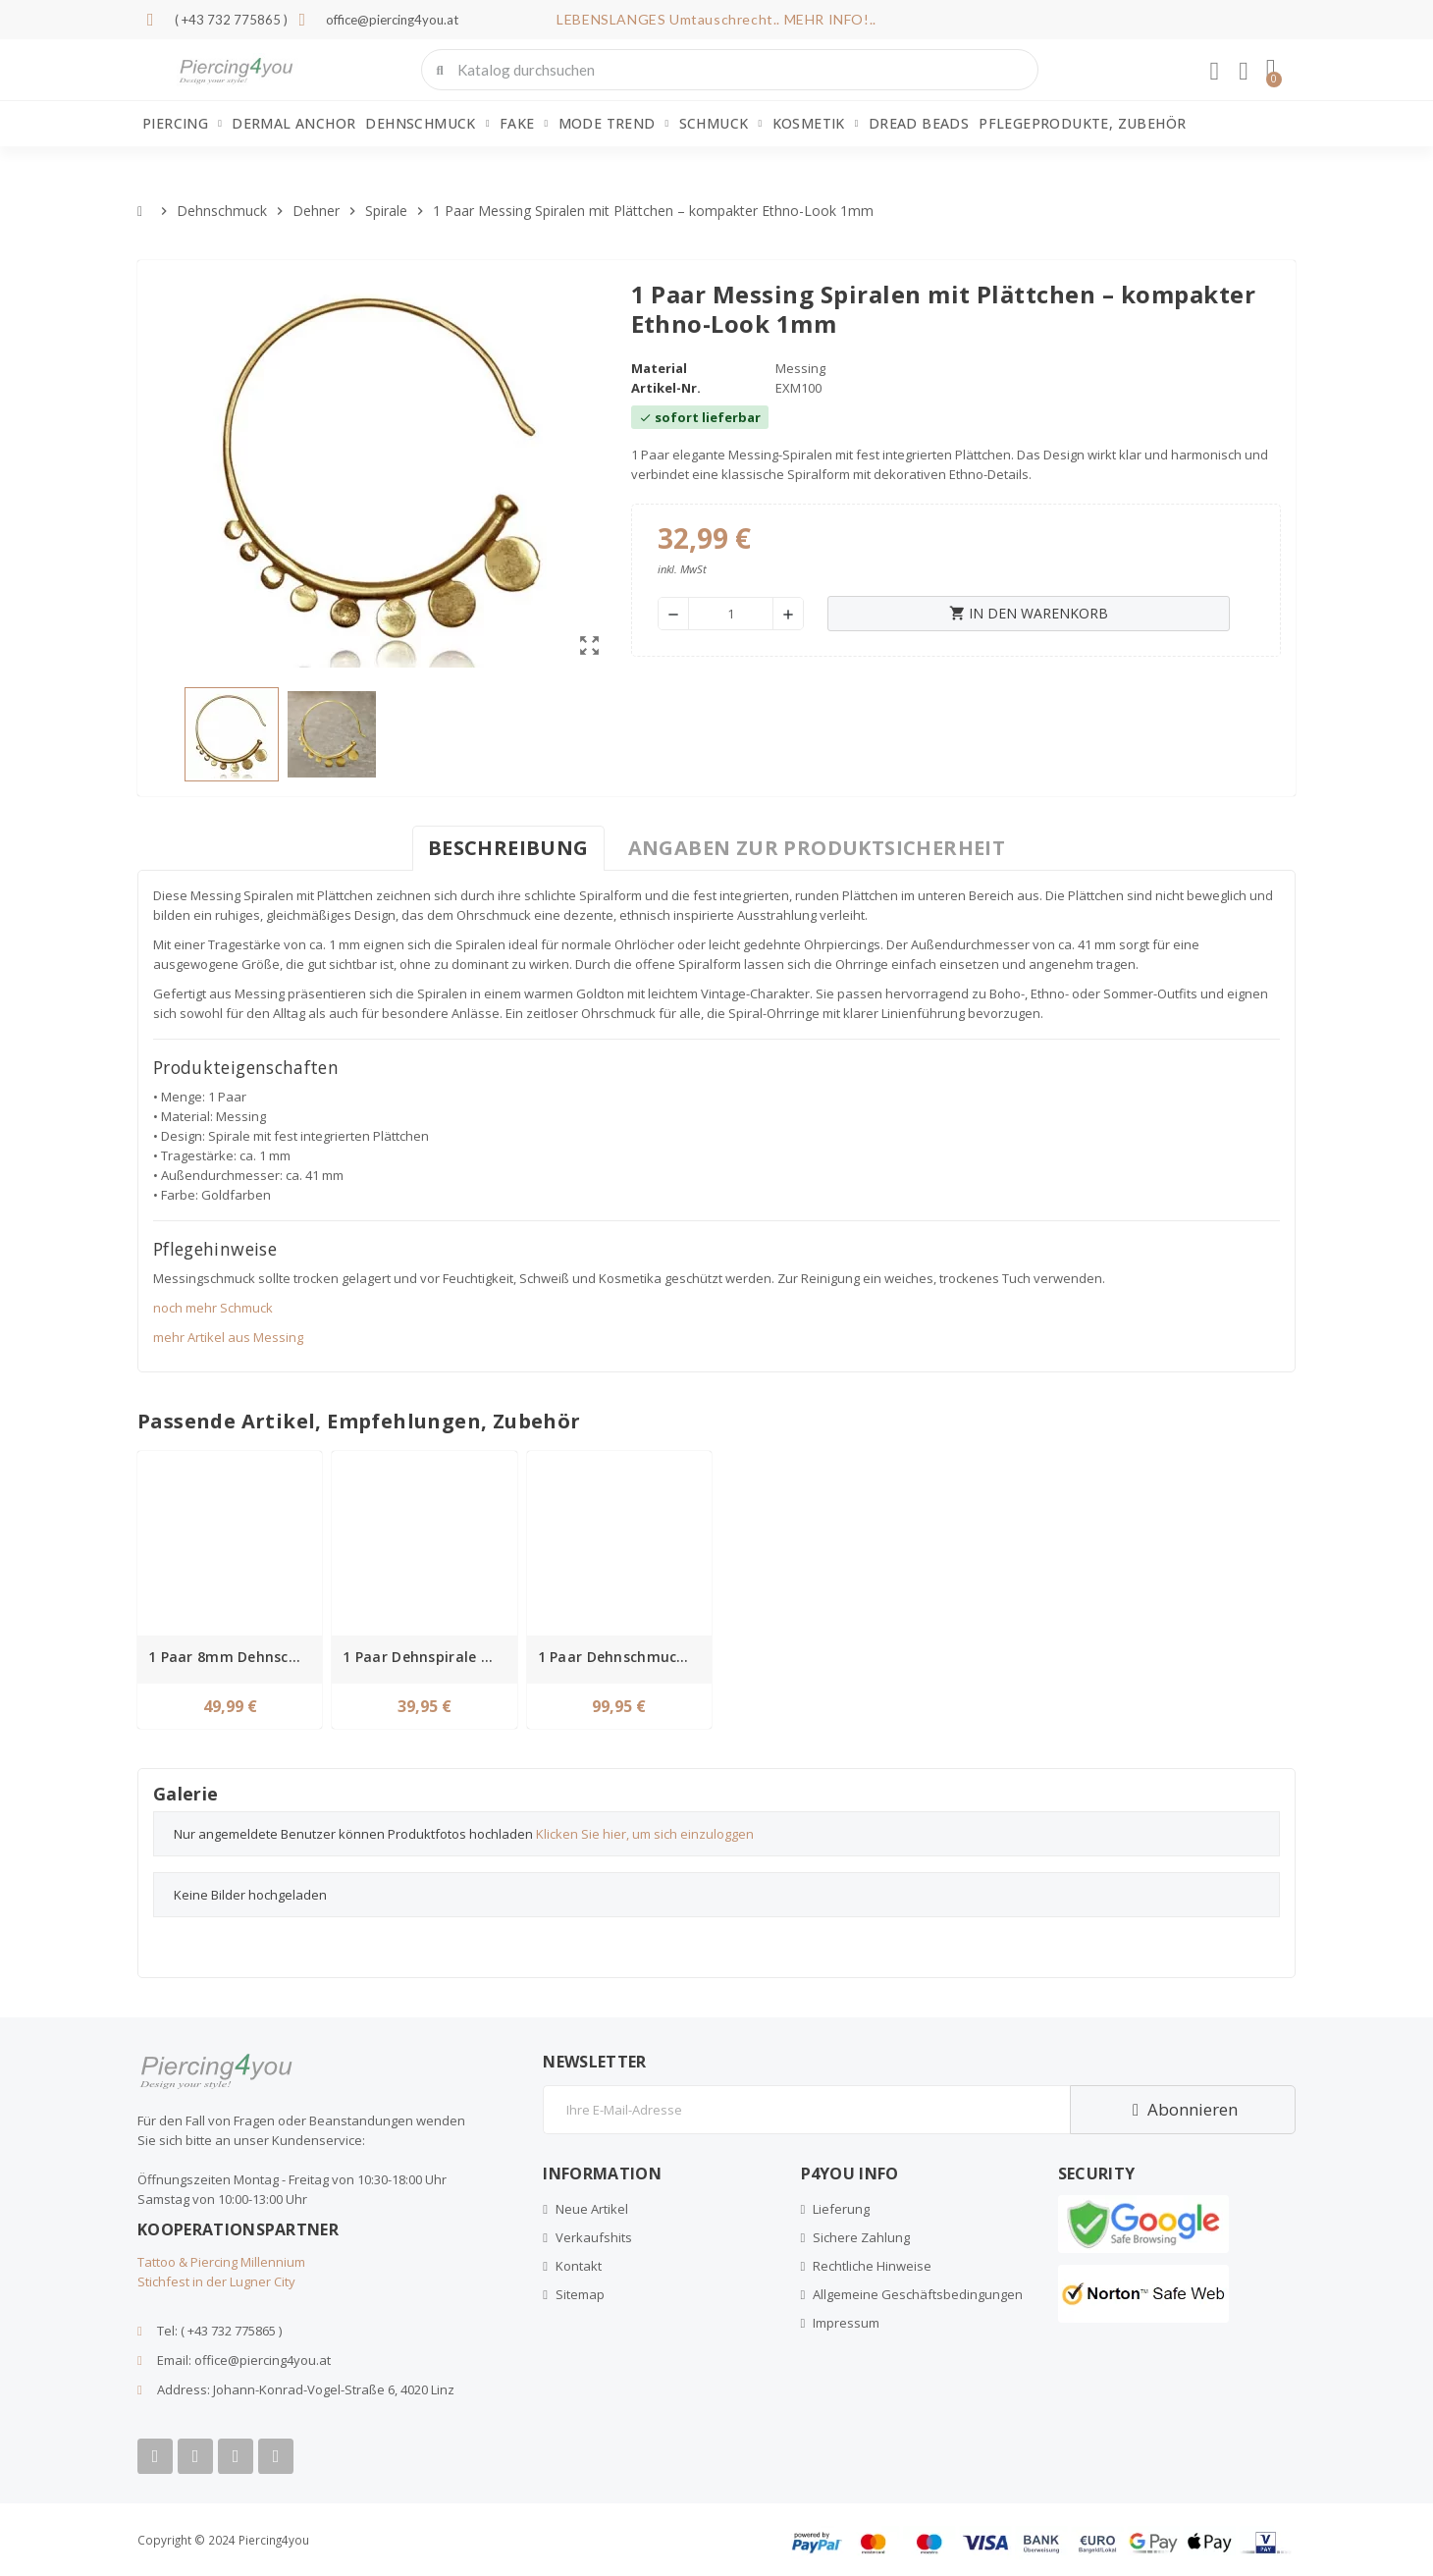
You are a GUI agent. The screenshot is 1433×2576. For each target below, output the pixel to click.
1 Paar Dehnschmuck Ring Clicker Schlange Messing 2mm (622, 1656)
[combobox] (732, 69)
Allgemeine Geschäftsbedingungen (918, 2294)
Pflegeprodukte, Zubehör (1082, 123)
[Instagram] (235, 2456)
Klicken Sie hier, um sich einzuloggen (645, 1834)
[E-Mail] (806, 2109)
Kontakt (579, 2266)
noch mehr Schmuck (213, 1307)
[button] (1271, 69)
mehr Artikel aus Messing (228, 1337)
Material (659, 368)
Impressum (846, 2323)
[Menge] (730, 613)
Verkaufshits (594, 2237)
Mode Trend (613, 123)
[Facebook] (155, 2456)
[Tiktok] (275, 2456)
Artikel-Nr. (666, 388)
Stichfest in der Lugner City (216, 2281)
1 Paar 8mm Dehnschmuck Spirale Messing (232, 1656)
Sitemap (580, 2294)
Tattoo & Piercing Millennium (221, 2262)
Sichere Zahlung (861, 2237)
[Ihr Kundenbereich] (1214, 71)
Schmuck (721, 123)
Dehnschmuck (427, 123)
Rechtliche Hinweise (872, 2266)
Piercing (182, 123)
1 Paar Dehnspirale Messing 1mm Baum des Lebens (427, 1656)
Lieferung (841, 2209)
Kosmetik (815, 123)
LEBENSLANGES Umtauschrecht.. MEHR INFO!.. (716, 19)
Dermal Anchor (293, 123)
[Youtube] (195, 2456)
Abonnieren (1182, 2109)
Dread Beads (919, 123)
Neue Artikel (592, 2209)
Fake (524, 123)
